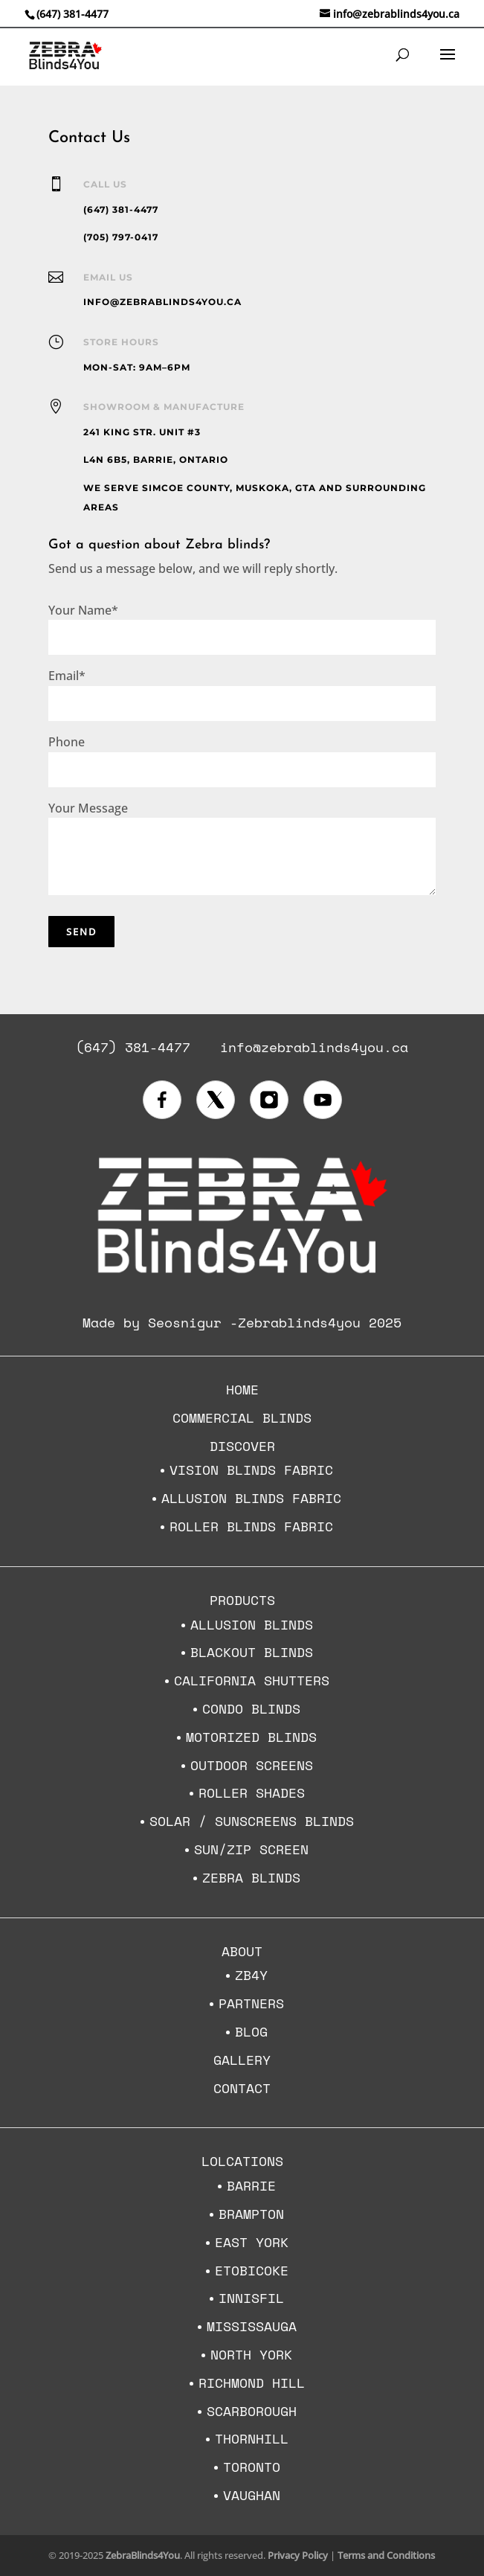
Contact (242, 2088)
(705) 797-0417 (120, 237)
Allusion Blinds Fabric (251, 1498)
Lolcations (242, 2160)
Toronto (251, 2466)
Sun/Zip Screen (251, 1849)
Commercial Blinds (242, 1417)
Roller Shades (252, 1792)
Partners (251, 2003)
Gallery (242, 2059)
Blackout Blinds (251, 1652)
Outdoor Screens (251, 1765)
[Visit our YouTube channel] (322, 1099)
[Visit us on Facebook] (162, 1099)
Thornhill (251, 2438)
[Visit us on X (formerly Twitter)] (215, 1099)
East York (251, 2242)
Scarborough (252, 2410)
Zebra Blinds (251, 1877)
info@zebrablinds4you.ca (314, 1047)
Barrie (251, 2185)
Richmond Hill (252, 2382)
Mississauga (252, 2326)
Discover (242, 1445)
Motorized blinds (251, 1736)
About (242, 1951)
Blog (251, 2031)
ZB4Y (251, 1974)
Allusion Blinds (251, 1624)
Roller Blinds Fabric (251, 1526)
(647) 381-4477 (72, 14)
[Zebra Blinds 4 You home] (242, 1277)
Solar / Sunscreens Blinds (251, 1820)
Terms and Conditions (386, 2555)
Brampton (251, 2213)
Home (242, 1389)
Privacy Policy (298, 2555)
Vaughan (251, 2495)
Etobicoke (251, 2270)
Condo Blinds (251, 1708)
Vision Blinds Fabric (251, 1469)
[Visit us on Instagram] (269, 1099)
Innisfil (251, 2297)
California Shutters (251, 1680)
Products (242, 1599)
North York (251, 2354)
